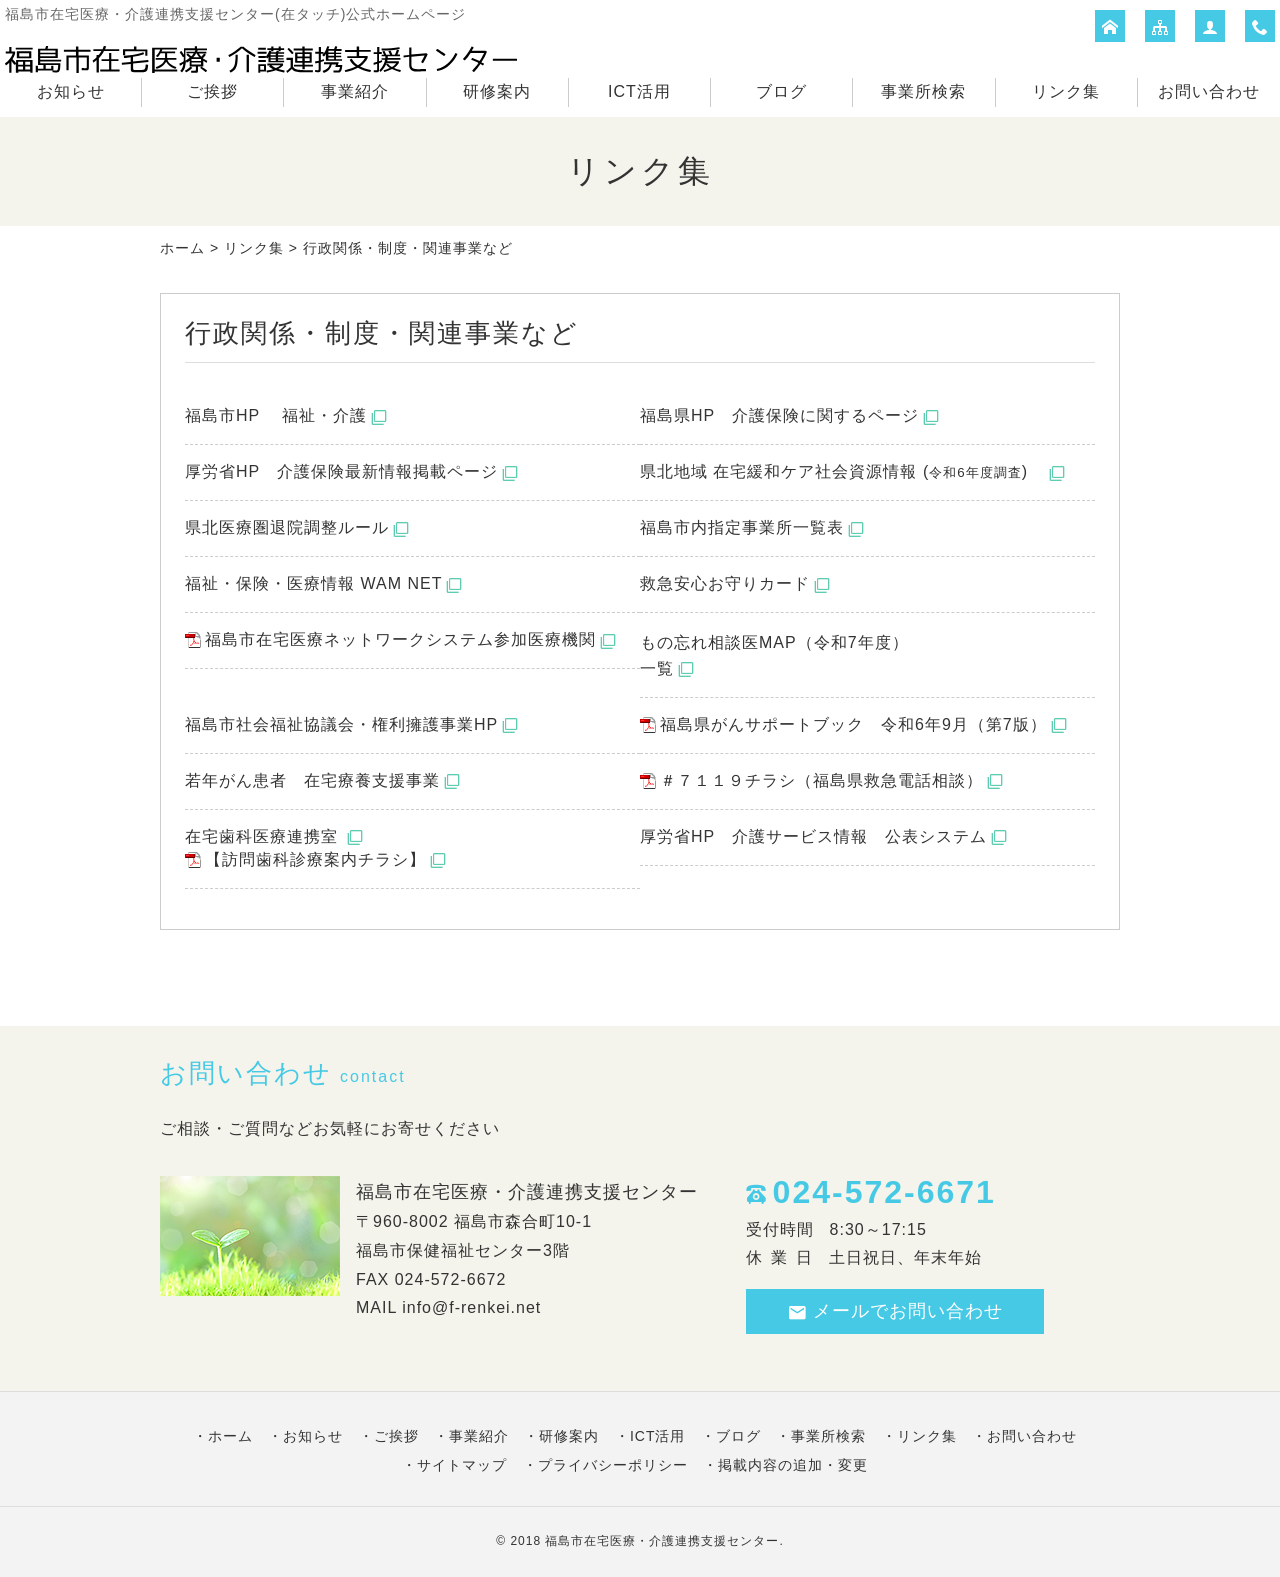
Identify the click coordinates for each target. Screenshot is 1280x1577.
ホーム (182, 248)
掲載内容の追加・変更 (793, 1465)
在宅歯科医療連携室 (264, 836)
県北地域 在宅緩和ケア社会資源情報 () (842, 471)
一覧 (657, 668)
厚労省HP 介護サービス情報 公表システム (813, 836)
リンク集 (1066, 91)
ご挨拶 (212, 91)
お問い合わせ (1209, 91)
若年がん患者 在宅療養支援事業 (312, 780)
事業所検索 (923, 91)
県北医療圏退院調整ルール (287, 527)
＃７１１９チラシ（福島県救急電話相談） (821, 780)
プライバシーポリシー (613, 1465)
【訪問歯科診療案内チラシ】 (315, 859)
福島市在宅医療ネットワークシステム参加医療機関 (400, 639)
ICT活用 (639, 91)
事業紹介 (355, 91)
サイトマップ (462, 1465)
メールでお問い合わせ (895, 1311)
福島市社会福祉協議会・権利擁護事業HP (341, 724)
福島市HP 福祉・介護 (276, 415)
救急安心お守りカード (725, 583)
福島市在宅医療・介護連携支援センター (662, 1541)
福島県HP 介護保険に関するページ (779, 415)
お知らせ (71, 91)
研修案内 (497, 91)
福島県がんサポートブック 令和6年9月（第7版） (853, 724)
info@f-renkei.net (471, 1307)
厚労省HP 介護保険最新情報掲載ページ (341, 471)
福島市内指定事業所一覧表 (742, 527)
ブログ (781, 91)
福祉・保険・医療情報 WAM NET (313, 583)
